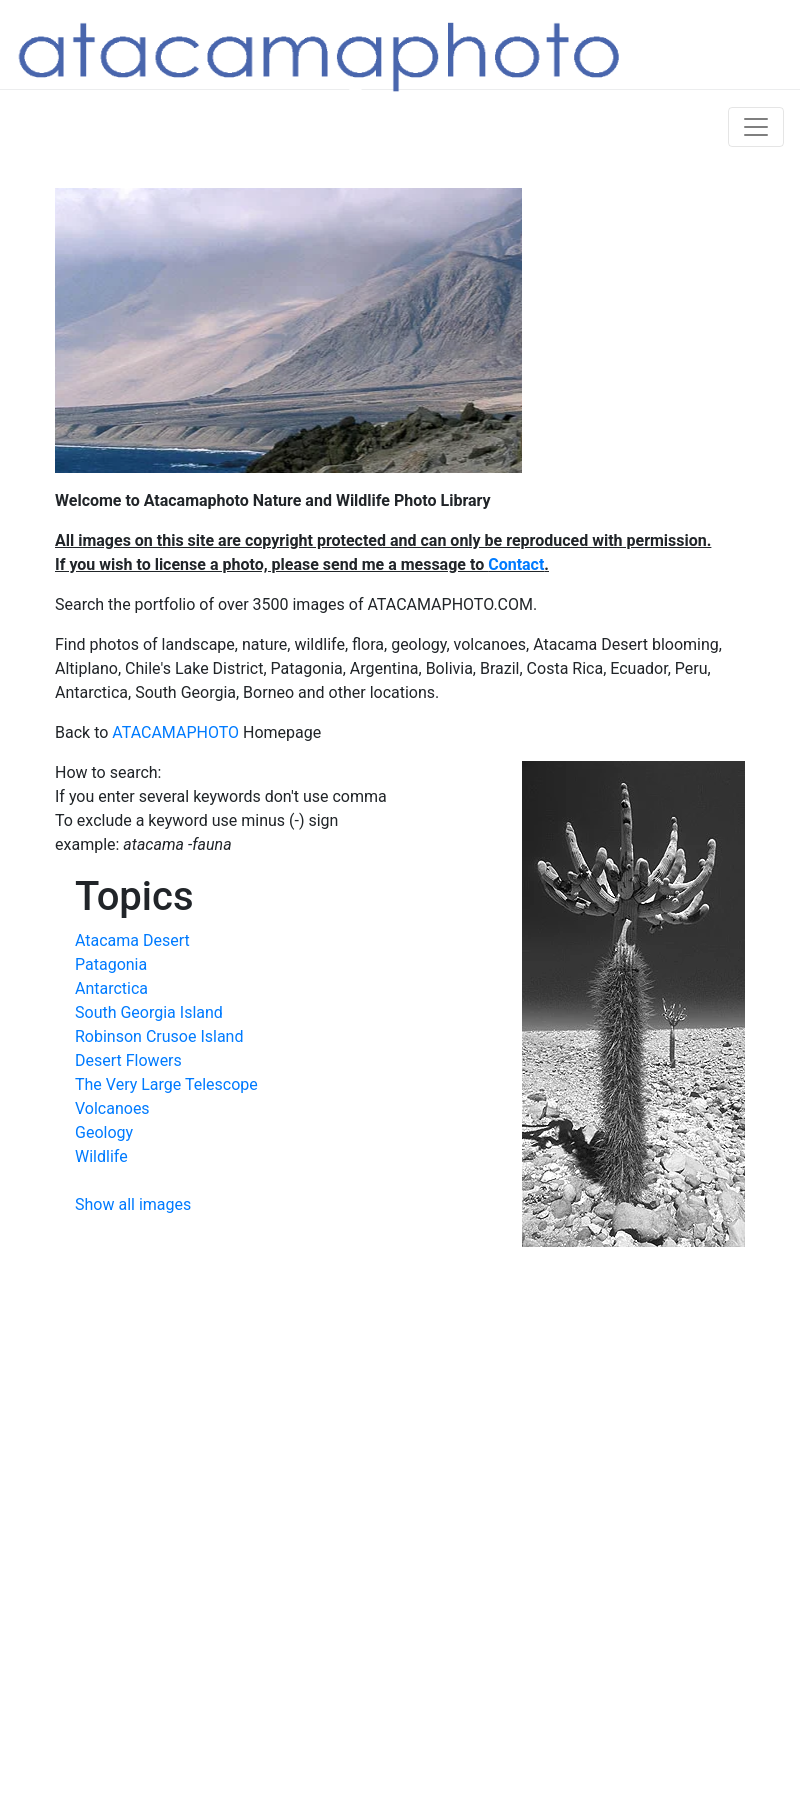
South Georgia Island (149, 1012)
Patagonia (111, 964)
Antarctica (111, 988)
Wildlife (101, 1156)
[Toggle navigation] (756, 127)
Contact (516, 564)
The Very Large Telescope (166, 1084)
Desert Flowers (128, 1060)
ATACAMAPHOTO (175, 732)
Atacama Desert (132, 940)
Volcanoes (112, 1108)
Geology (104, 1132)
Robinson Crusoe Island (159, 1036)
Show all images (133, 1204)
